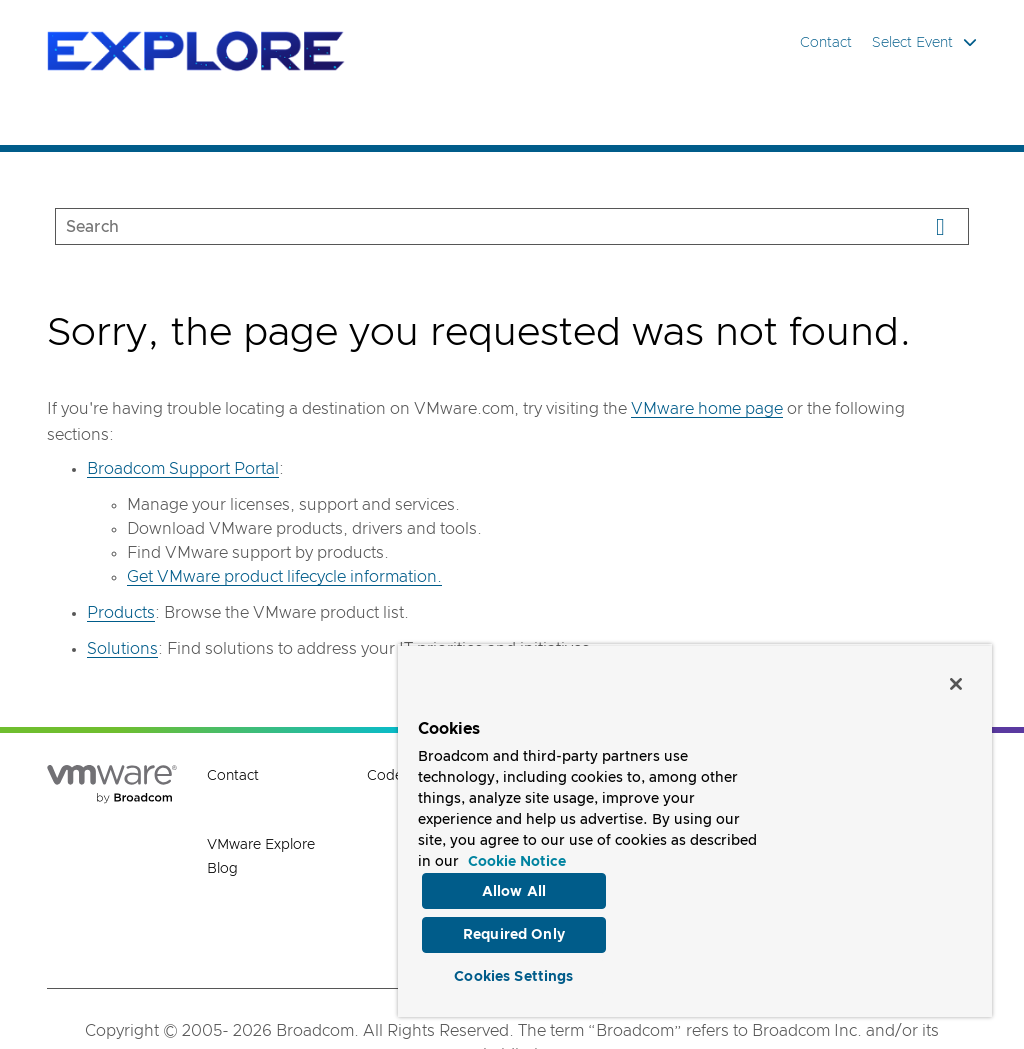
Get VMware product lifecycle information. (284, 577)
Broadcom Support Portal (183, 469)
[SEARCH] (467, 226)
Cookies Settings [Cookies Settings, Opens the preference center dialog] (513, 973)
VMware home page (707, 409)
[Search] (940, 226)
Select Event (924, 42)
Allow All (514, 882)
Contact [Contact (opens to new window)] (233, 776)
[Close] (956, 674)
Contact (826, 43)
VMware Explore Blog (261, 857)
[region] (695, 825)
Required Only (514, 928)
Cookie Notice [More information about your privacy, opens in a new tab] (517, 853)
